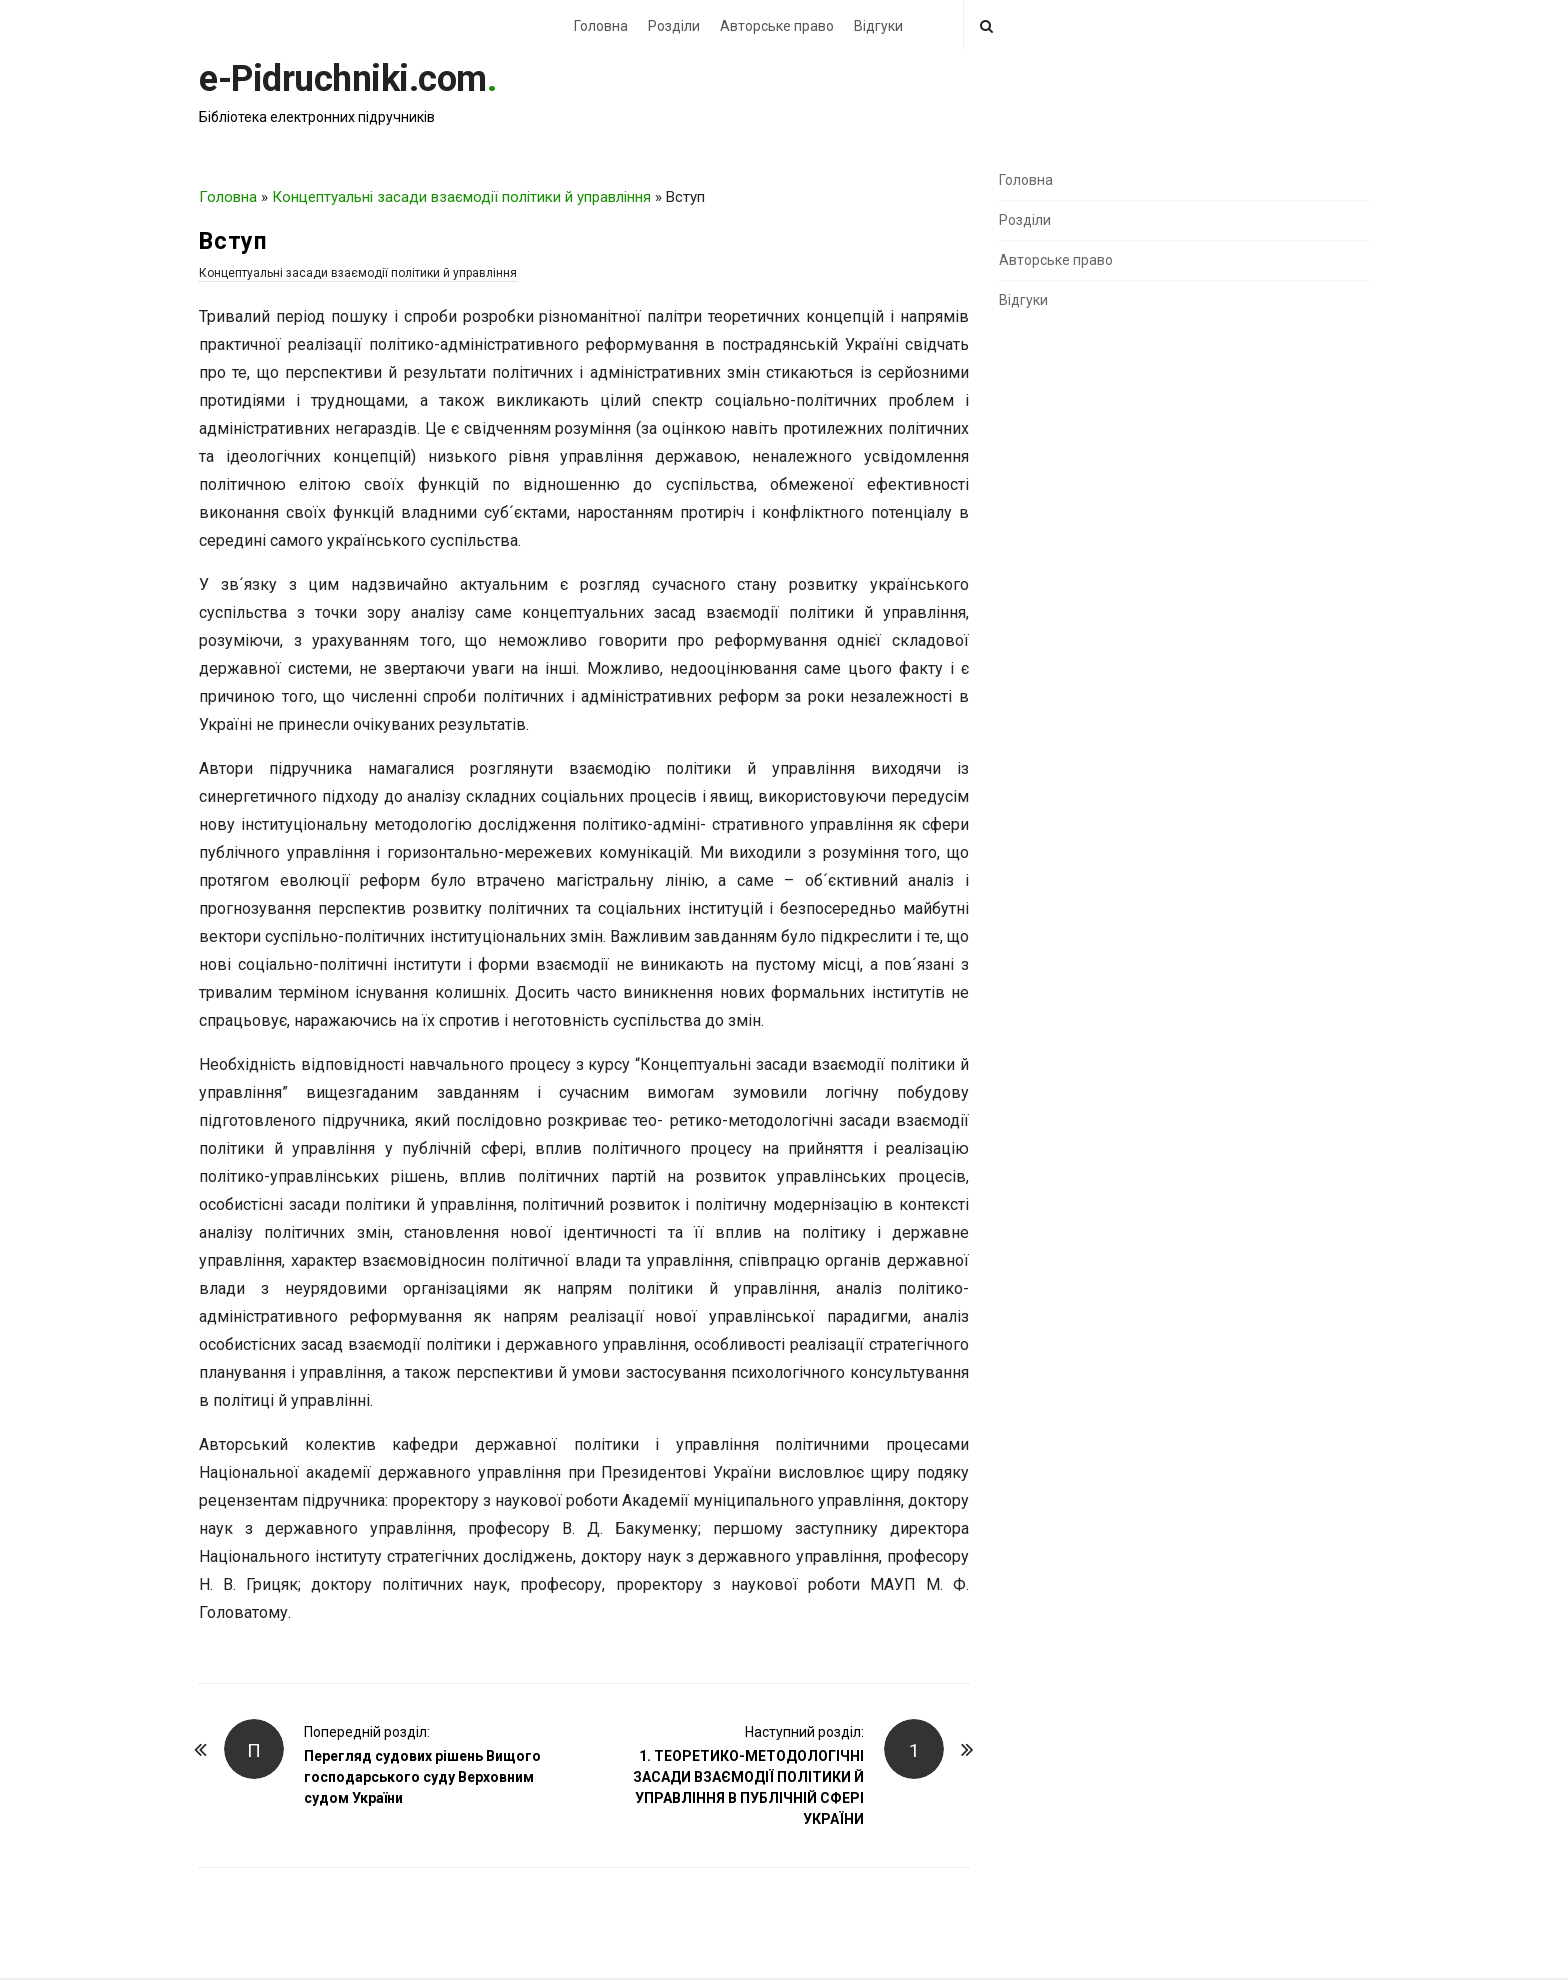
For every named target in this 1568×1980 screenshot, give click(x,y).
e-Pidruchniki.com (343, 79)
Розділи (674, 26)
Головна (601, 26)
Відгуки (878, 26)
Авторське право (777, 26)
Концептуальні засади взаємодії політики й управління (461, 197)
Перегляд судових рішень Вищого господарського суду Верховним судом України (422, 1777)
